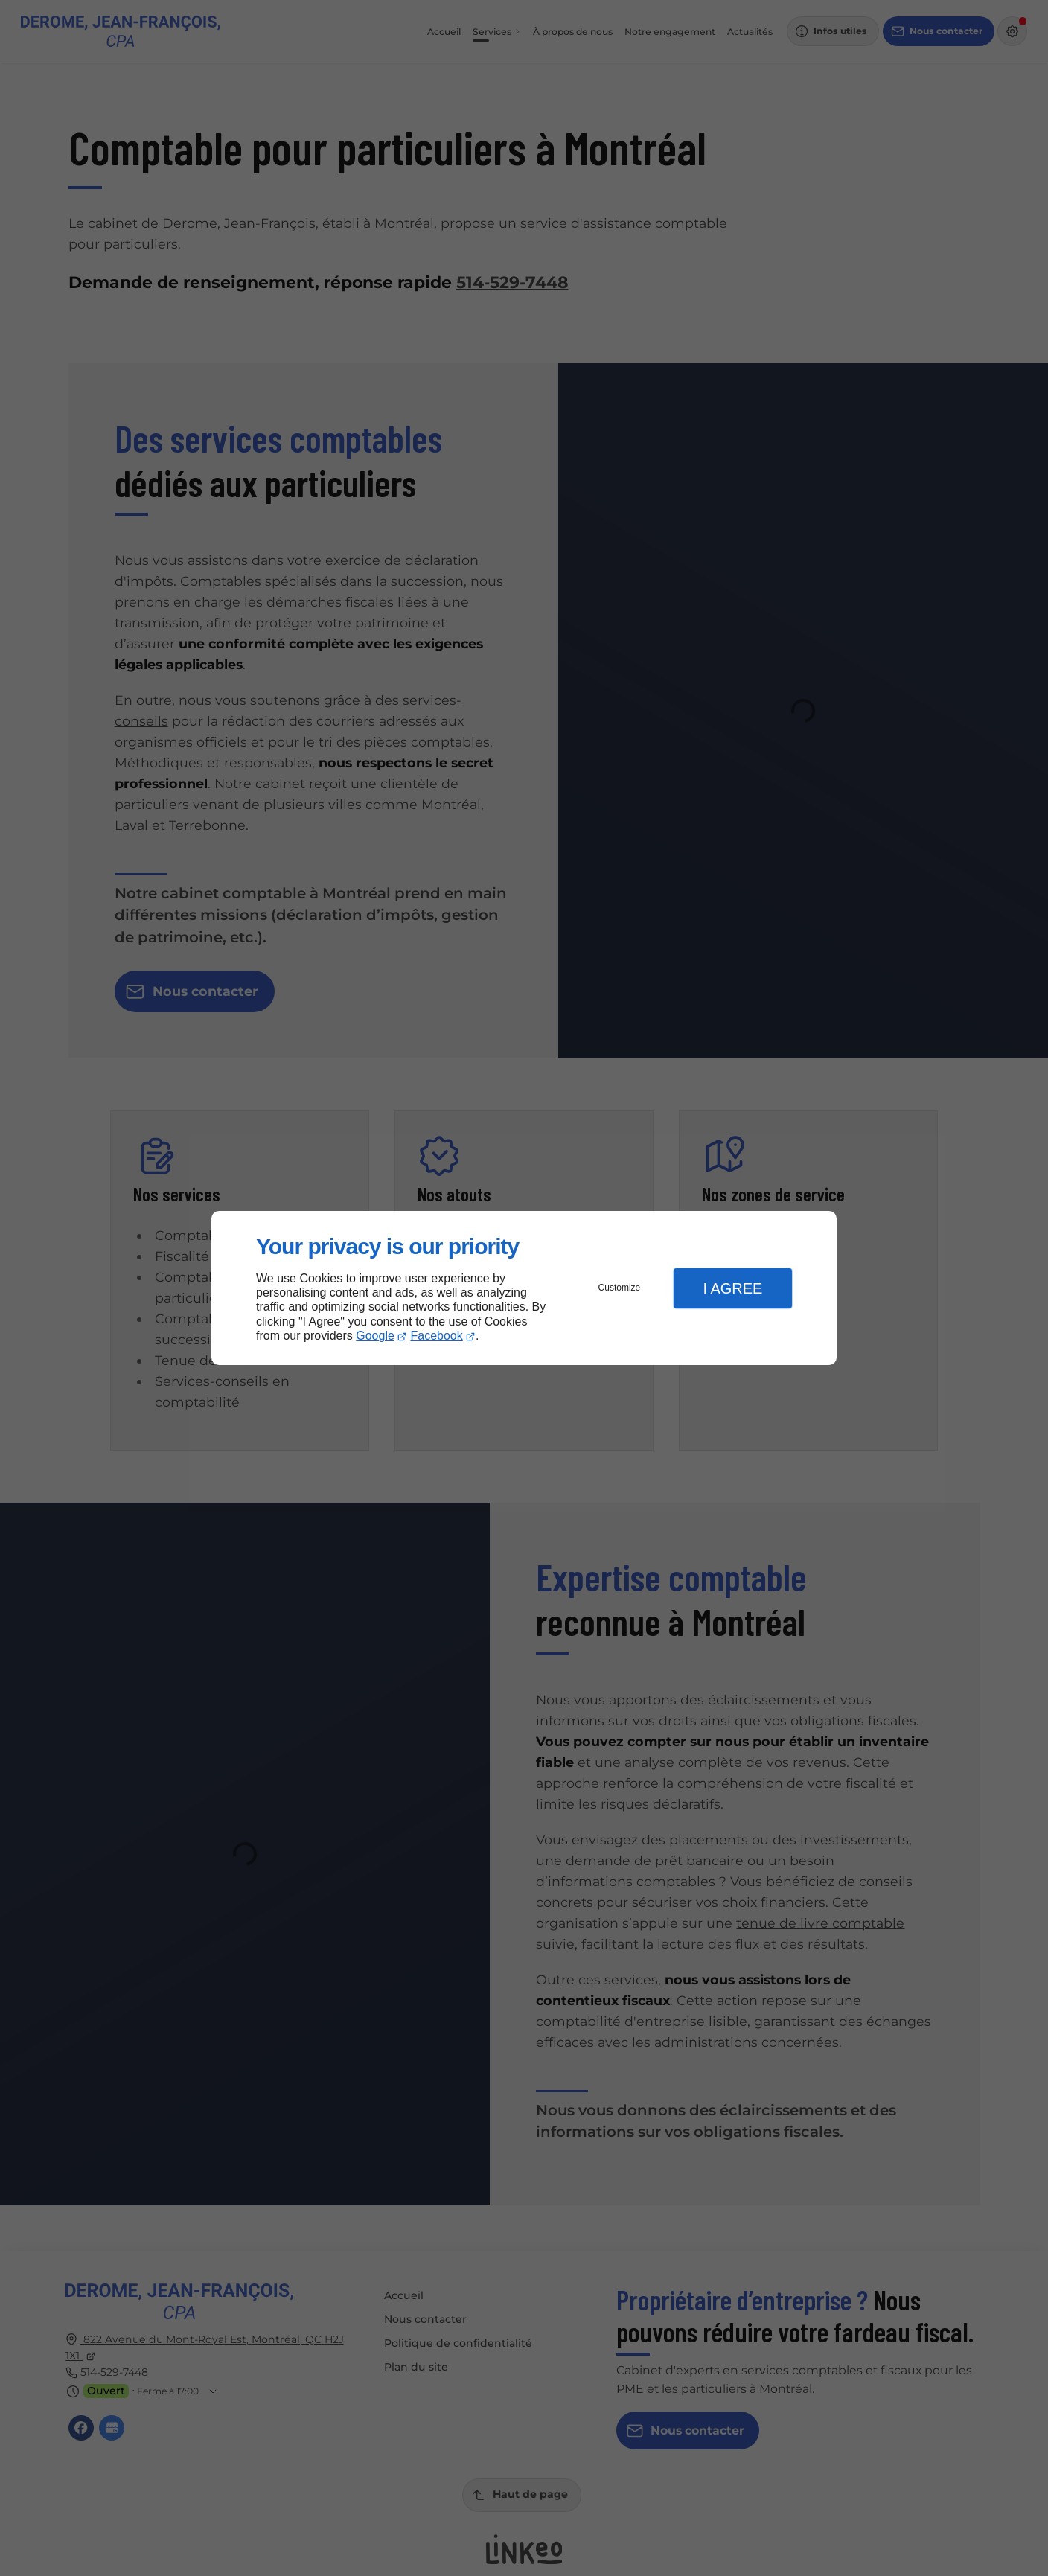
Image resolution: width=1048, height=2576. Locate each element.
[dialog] (524, 1288)
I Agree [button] (732, 1288)
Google (375, 1335)
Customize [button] (619, 1287)
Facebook (437, 1335)
